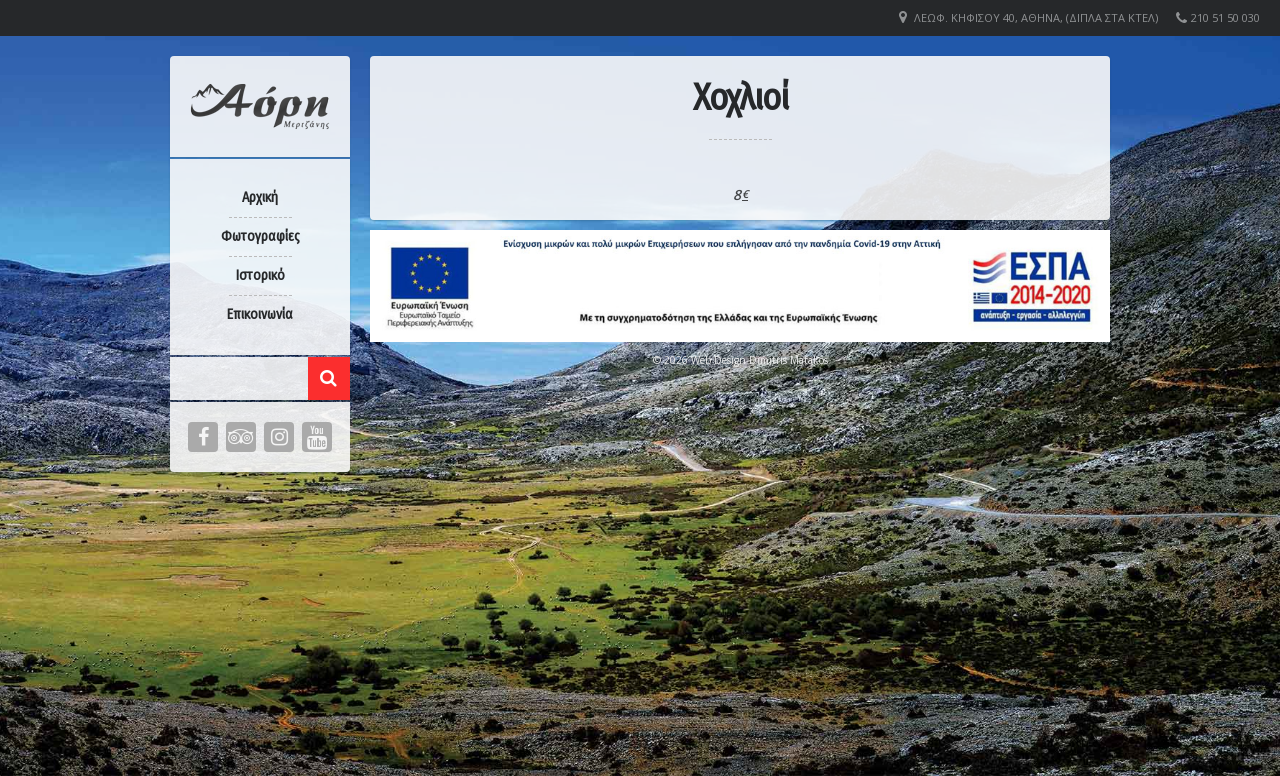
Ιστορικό (260, 275)
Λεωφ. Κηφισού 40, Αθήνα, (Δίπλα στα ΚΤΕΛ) (1036, 17)
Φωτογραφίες (260, 236)
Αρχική (260, 197)
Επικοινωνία (260, 314)
